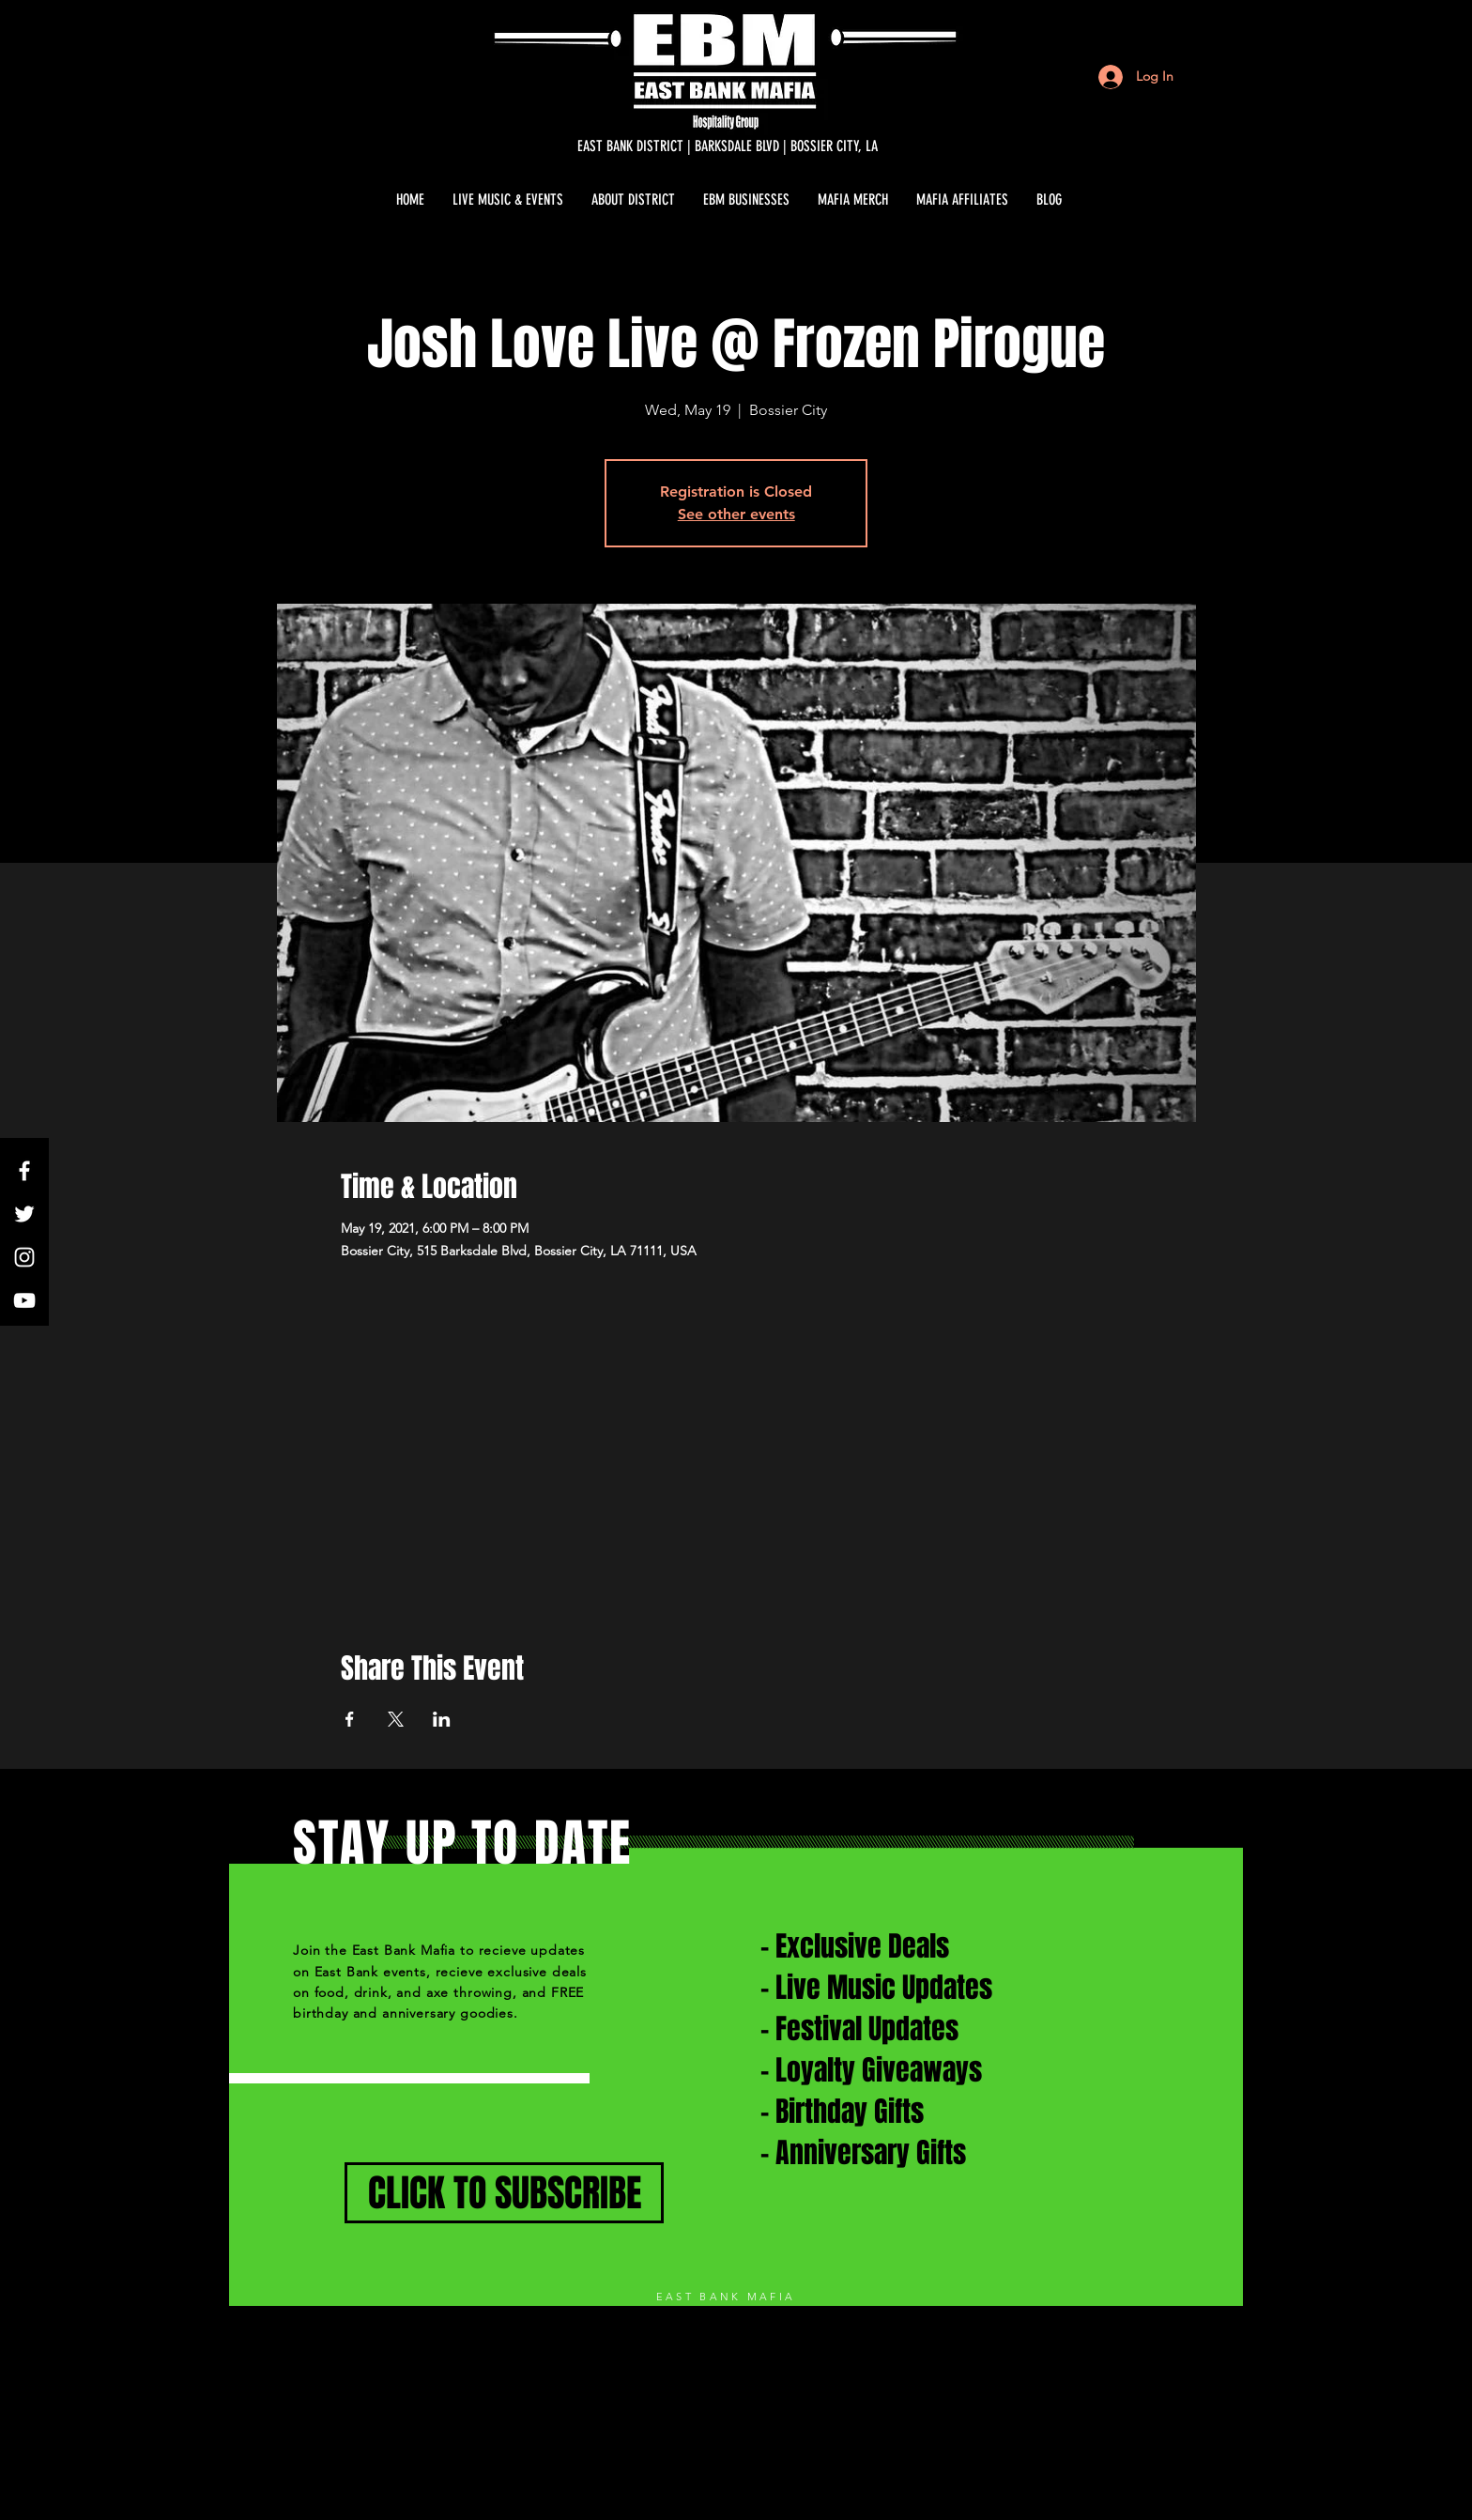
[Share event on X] (396, 1719)
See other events (736, 514)
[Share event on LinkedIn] (442, 1719)
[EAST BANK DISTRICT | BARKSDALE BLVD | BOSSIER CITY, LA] (728, 146)
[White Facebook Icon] (24, 1171)
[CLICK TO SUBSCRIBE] (504, 2192)
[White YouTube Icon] (24, 1300)
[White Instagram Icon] (24, 1257)
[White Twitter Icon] (24, 1214)
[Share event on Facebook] (350, 1719)
